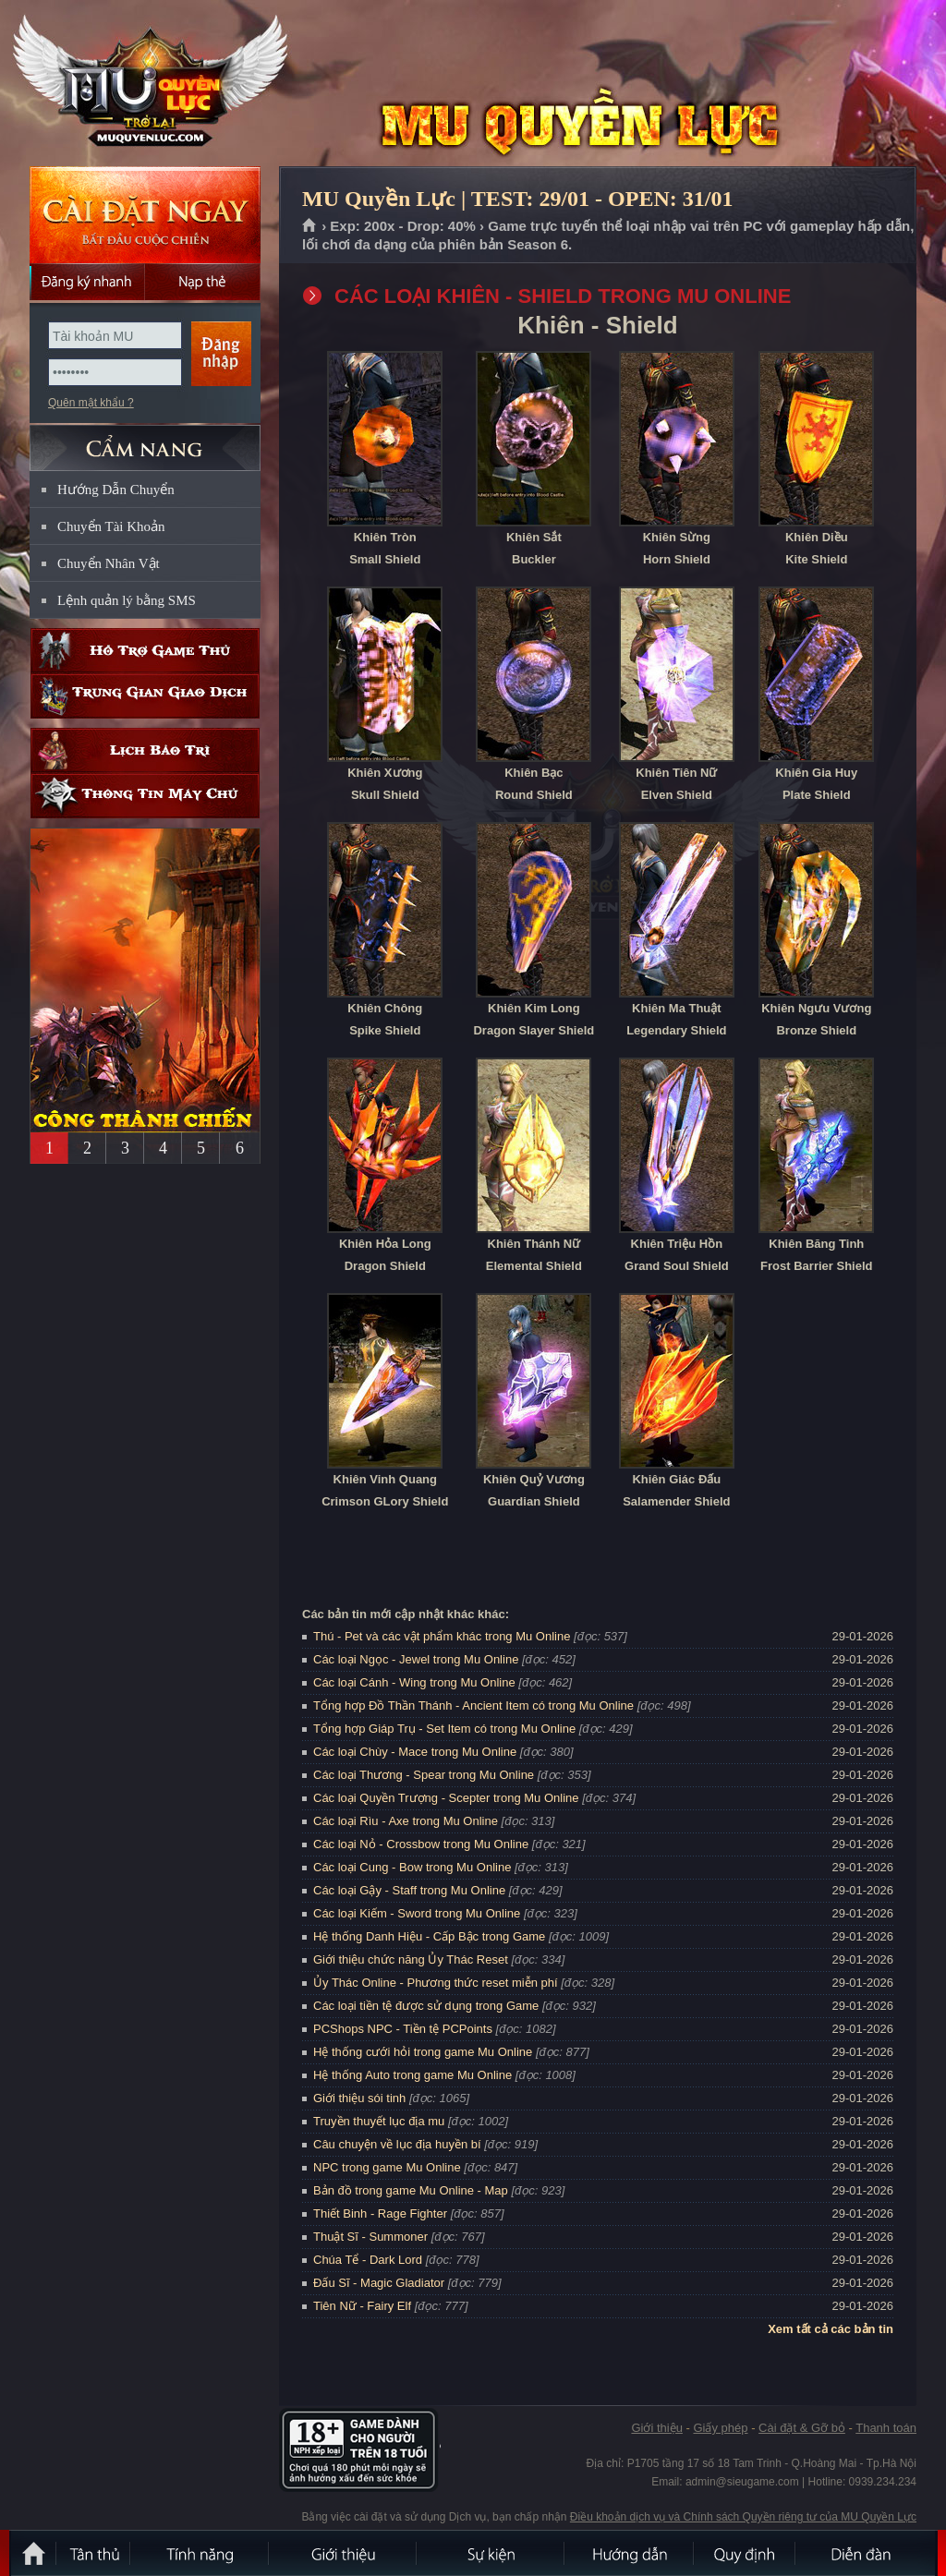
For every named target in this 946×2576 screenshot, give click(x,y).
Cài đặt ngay (145, 214)
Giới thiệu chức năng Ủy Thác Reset (410, 1959)
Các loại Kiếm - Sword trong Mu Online (416, 1913)
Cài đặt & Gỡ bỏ (801, 2428)
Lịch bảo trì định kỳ (145, 750)
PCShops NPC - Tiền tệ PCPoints (402, 2029)
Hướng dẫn (630, 2553)
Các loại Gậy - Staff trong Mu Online (409, 1890)
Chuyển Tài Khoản (111, 526)
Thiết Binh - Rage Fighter (380, 2213)
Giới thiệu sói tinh (359, 2098)
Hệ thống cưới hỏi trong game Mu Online (422, 2052)
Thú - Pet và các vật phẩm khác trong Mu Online (441, 1636)
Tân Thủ (94, 2553)
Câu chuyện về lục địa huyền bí (397, 2144)
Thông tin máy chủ (145, 795)
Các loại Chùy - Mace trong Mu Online (414, 1752)
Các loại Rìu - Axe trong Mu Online (405, 1821)
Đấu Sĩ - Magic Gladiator (378, 2283)
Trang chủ (310, 226)
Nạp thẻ (203, 281)
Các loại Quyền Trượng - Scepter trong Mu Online (446, 1798)
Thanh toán (885, 2428)
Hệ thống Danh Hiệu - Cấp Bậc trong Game (429, 1936)
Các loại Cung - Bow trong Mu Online (412, 1867)
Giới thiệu (656, 2428)
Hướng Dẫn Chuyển (116, 489)
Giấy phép (720, 2428)
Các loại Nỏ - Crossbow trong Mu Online (420, 1844)
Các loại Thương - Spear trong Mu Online (423, 1775)
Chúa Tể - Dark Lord (367, 2260)
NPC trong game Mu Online (387, 2167)
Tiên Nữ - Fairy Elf (362, 2306)
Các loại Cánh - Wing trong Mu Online (414, 1682)
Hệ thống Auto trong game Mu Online (412, 2075)
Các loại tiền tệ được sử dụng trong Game (426, 2006)
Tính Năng (200, 2553)
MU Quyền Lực (144, 84)
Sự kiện (491, 2553)
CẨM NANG (145, 440)
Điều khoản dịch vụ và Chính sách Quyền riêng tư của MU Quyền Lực (743, 2516)
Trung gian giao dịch (145, 696)
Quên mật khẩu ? (91, 402)
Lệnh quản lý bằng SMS (126, 600)
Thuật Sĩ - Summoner (370, 2236)
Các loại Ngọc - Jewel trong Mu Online (415, 1659)
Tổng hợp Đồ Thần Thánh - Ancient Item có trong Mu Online (473, 1705)
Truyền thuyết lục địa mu (378, 2121)
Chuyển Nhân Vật (108, 563)
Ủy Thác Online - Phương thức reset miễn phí (435, 1982)
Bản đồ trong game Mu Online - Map (410, 2190)
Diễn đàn (865, 2553)
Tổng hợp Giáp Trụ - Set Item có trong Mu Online (444, 1728)
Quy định (745, 2553)
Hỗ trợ (145, 650)
